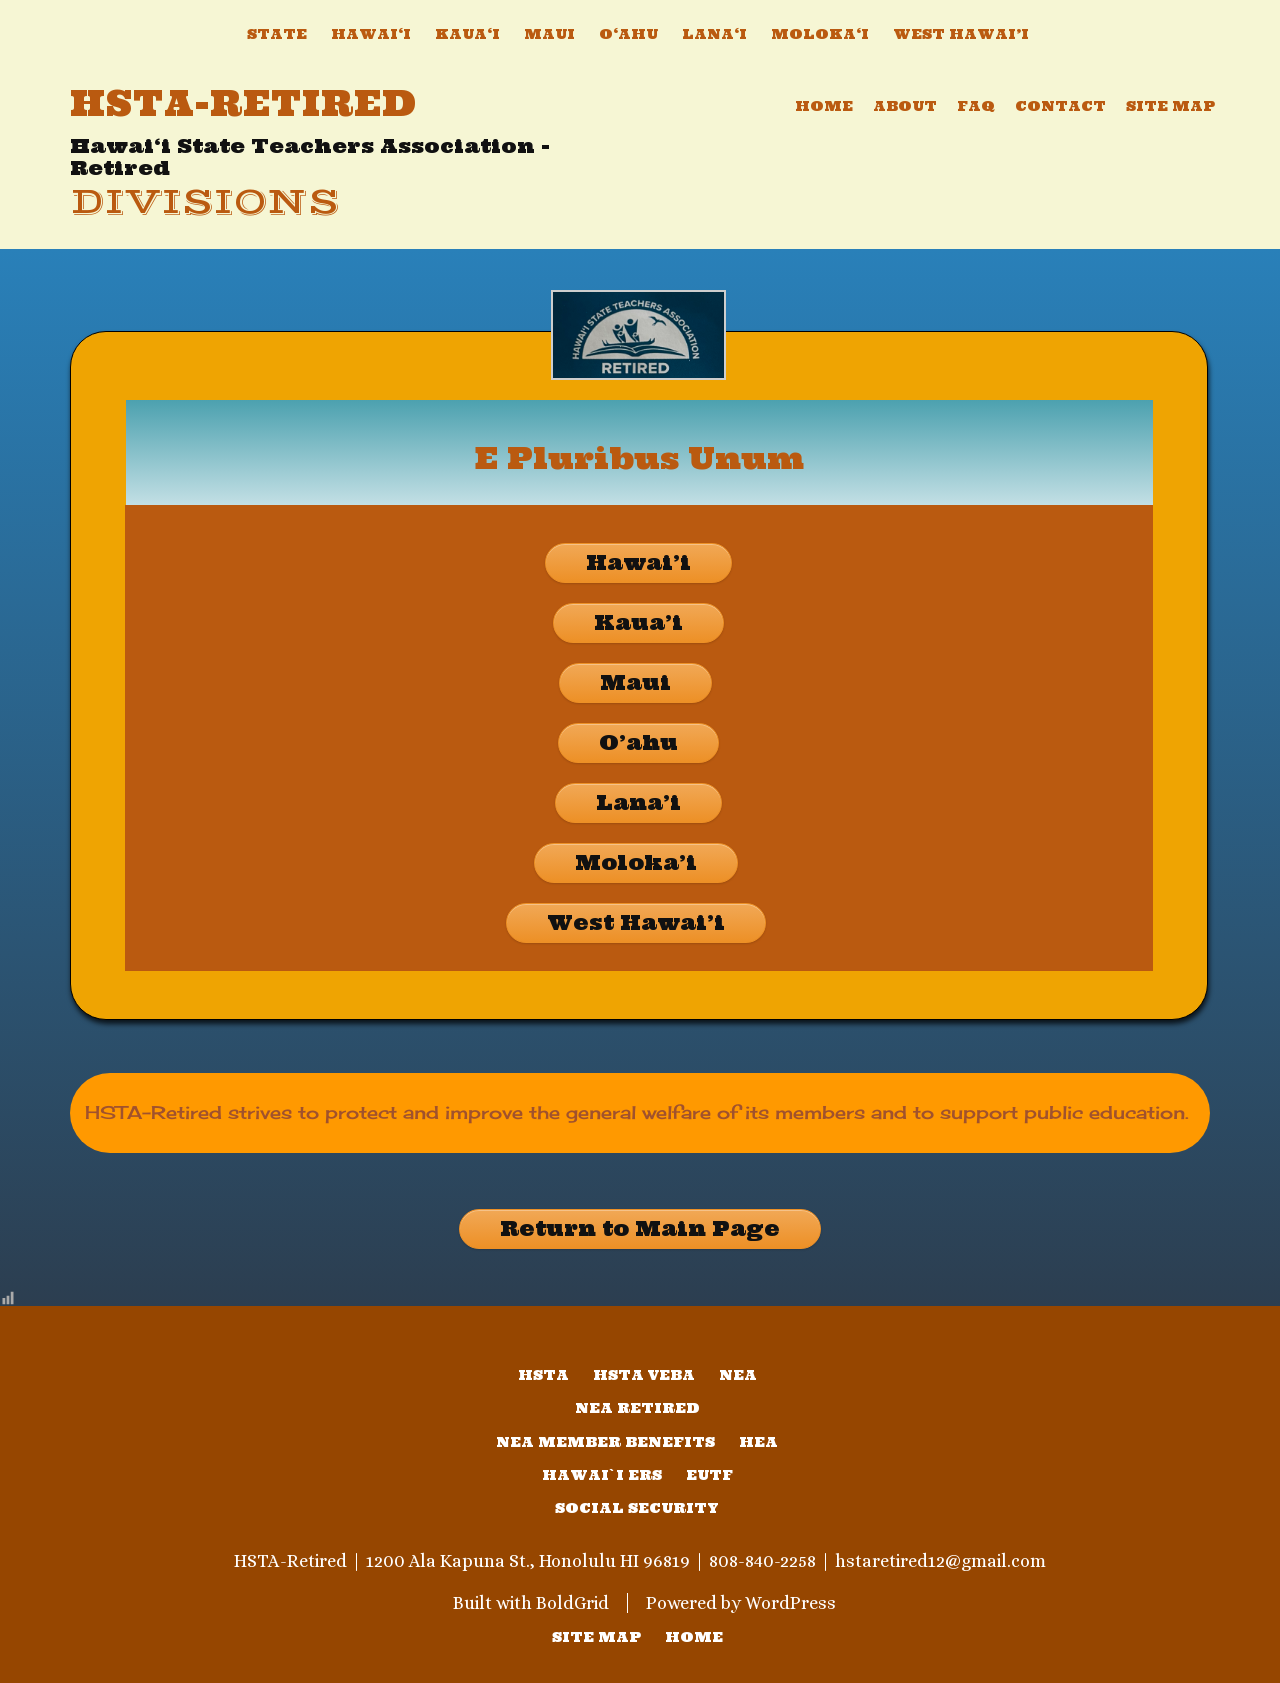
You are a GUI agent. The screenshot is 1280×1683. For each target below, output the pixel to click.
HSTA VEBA (644, 1375)
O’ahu (638, 742)
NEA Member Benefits (605, 1442)
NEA (738, 1375)
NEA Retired (637, 1408)
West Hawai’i (961, 34)
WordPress (790, 1603)
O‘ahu (628, 34)
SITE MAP (596, 1637)
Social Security (637, 1508)
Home (824, 106)
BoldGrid (572, 1603)
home (694, 1637)
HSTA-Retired (243, 103)
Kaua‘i (467, 34)
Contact (1060, 106)
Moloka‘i (820, 34)
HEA (758, 1442)
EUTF (709, 1475)
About (905, 106)
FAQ (976, 106)
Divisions (205, 202)
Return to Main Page (640, 1228)
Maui (549, 34)
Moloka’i (636, 862)
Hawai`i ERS (602, 1475)
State (277, 34)
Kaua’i (638, 622)
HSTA (543, 1375)
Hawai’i (638, 562)
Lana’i (638, 802)
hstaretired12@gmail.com (940, 1561)
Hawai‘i (371, 34)
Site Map (1170, 106)
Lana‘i (714, 34)
